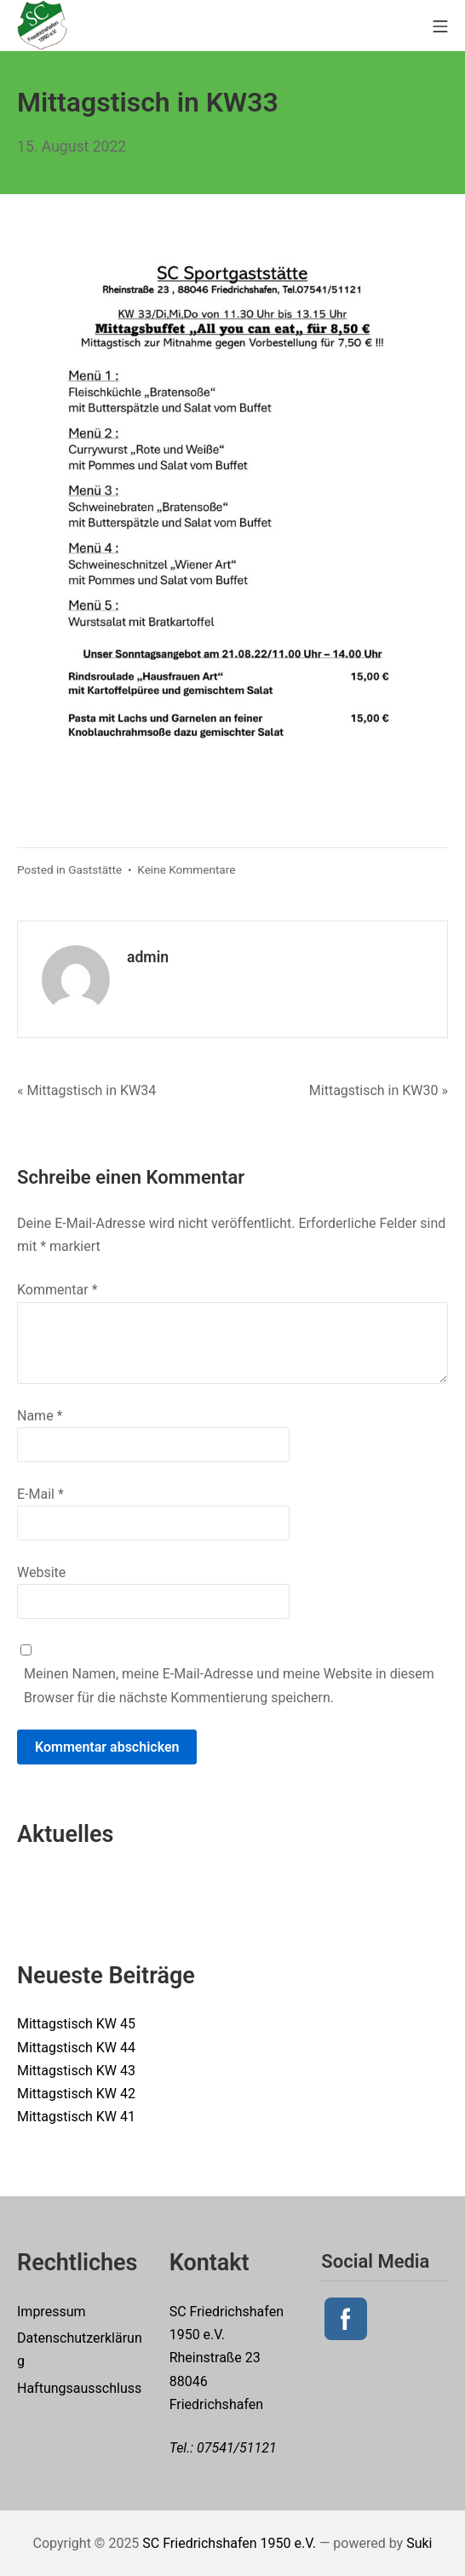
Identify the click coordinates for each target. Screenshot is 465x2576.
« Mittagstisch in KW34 (86, 1090)
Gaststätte (95, 869)
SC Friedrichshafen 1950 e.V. (229, 2543)
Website (41, 1572)
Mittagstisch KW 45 (76, 2024)
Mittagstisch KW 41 (76, 2116)
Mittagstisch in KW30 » (378, 1090)
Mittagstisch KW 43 (76, 2071)
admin (148, 957)
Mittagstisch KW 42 (76, 2093)
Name (40, 1416)
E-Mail (40, 1494)
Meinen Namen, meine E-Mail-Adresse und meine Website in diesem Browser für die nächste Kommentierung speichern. (229, 1685)
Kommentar (57, 1290)
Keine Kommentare (186, 869)
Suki (419, 2543)
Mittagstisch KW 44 (76, 2048)
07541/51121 (237, 2448)
